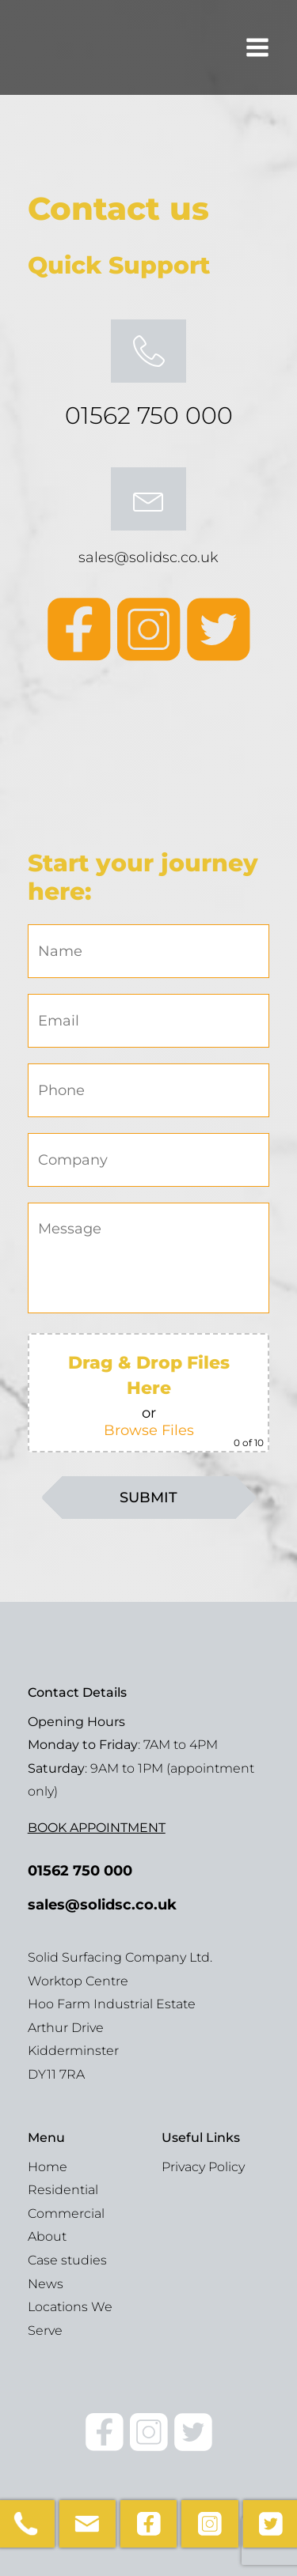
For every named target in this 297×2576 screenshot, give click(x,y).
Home (47, 2166)
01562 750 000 (149, 416)
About (47, 2236)
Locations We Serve (70, 2318)
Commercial (66, 2213)
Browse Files (149, 1430)
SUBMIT (148, 1497)
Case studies (67, 2260)
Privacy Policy (203, 2166)
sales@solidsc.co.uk (148, 558)
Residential (63, 2189)
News (45, 2283)
